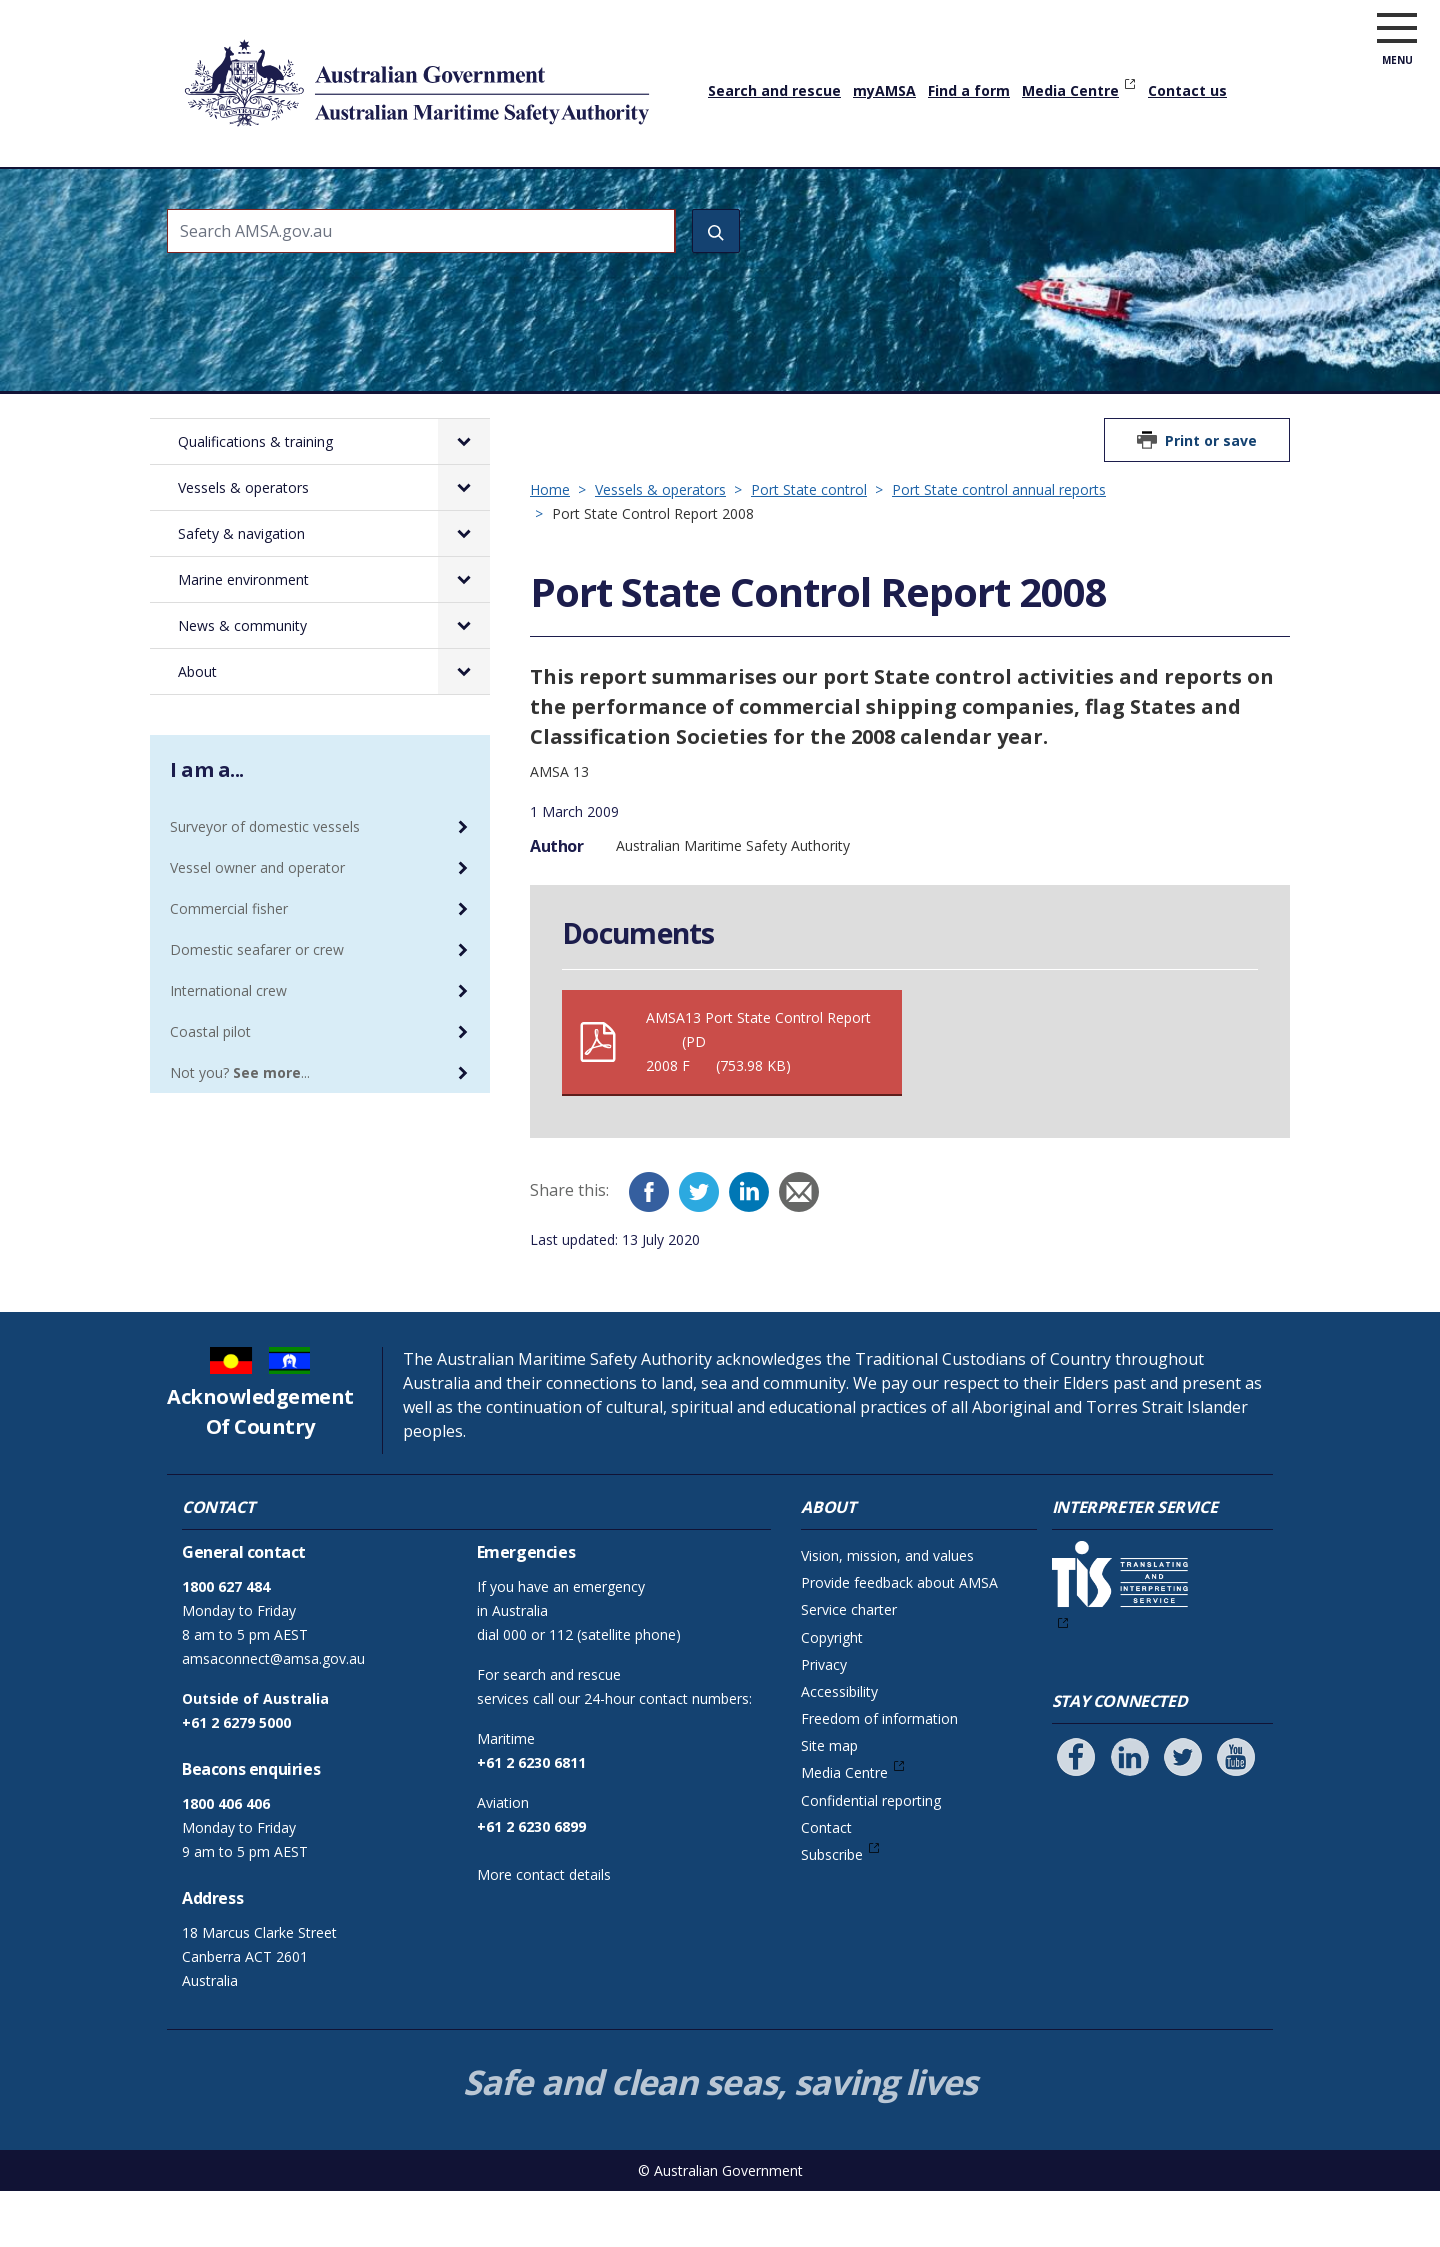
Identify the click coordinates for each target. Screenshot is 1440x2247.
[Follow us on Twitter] (1183, 1813)
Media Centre (1070, 90)
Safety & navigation (697, 195)
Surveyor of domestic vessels (265, 882)
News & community (1057, 195)
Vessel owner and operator (257, 923)
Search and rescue (774, 90)
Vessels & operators (518, 195)
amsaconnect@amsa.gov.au (273, 1714)
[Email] (799, 1248)
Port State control (809, 545)
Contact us (1187, 90)
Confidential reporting (871, 1856)
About (1182, 195)
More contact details (544, 1930)
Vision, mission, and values (887, 1611)
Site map (829, 1801)
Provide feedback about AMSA (899, 1638)
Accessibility (839, 1747)
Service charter (849, 1665)
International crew (228, 1046)
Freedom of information (879, 1774)
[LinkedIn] (749, 1248)
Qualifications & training (322, 195)
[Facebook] (649, 1248)
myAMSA (884, 90)
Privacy (824, 1720)
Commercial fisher (229, 964)
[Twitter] (699, 1248)
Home (189, 179)
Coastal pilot (210, 1087)
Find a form (969, 90)
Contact (826, 1883)
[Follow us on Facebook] (1076, 1813)
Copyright (832, 1693)
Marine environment (877, 195)
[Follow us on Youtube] (1236, 1813)
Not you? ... (240, 1128)
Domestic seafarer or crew (257, 1005)
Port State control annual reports (999, 545)
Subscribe (832, 1910)
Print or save (1211, 496)
